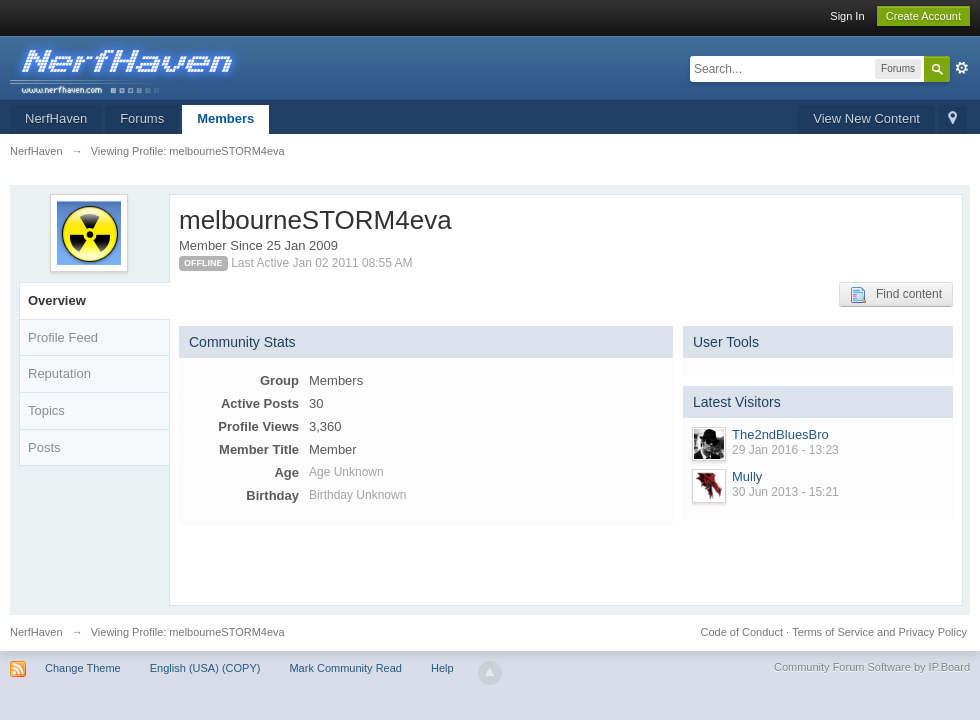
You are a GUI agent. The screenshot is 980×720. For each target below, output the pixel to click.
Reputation (59, 373)
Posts (44, 447)
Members (225, 118)
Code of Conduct (741, 632)
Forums (142, 118)
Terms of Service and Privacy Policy (879, 632)
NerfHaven (56, 118)
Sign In (847, 16)
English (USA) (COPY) (205, 668)
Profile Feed (63, 337)
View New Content (866, 118)
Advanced (962, 68)
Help (442, 668)
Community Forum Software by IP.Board (872, 667)
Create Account (923, 16)
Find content (896, 295)
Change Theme (83, 668)
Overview (57, 300)
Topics (46, 410)
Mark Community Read (345, 668)
